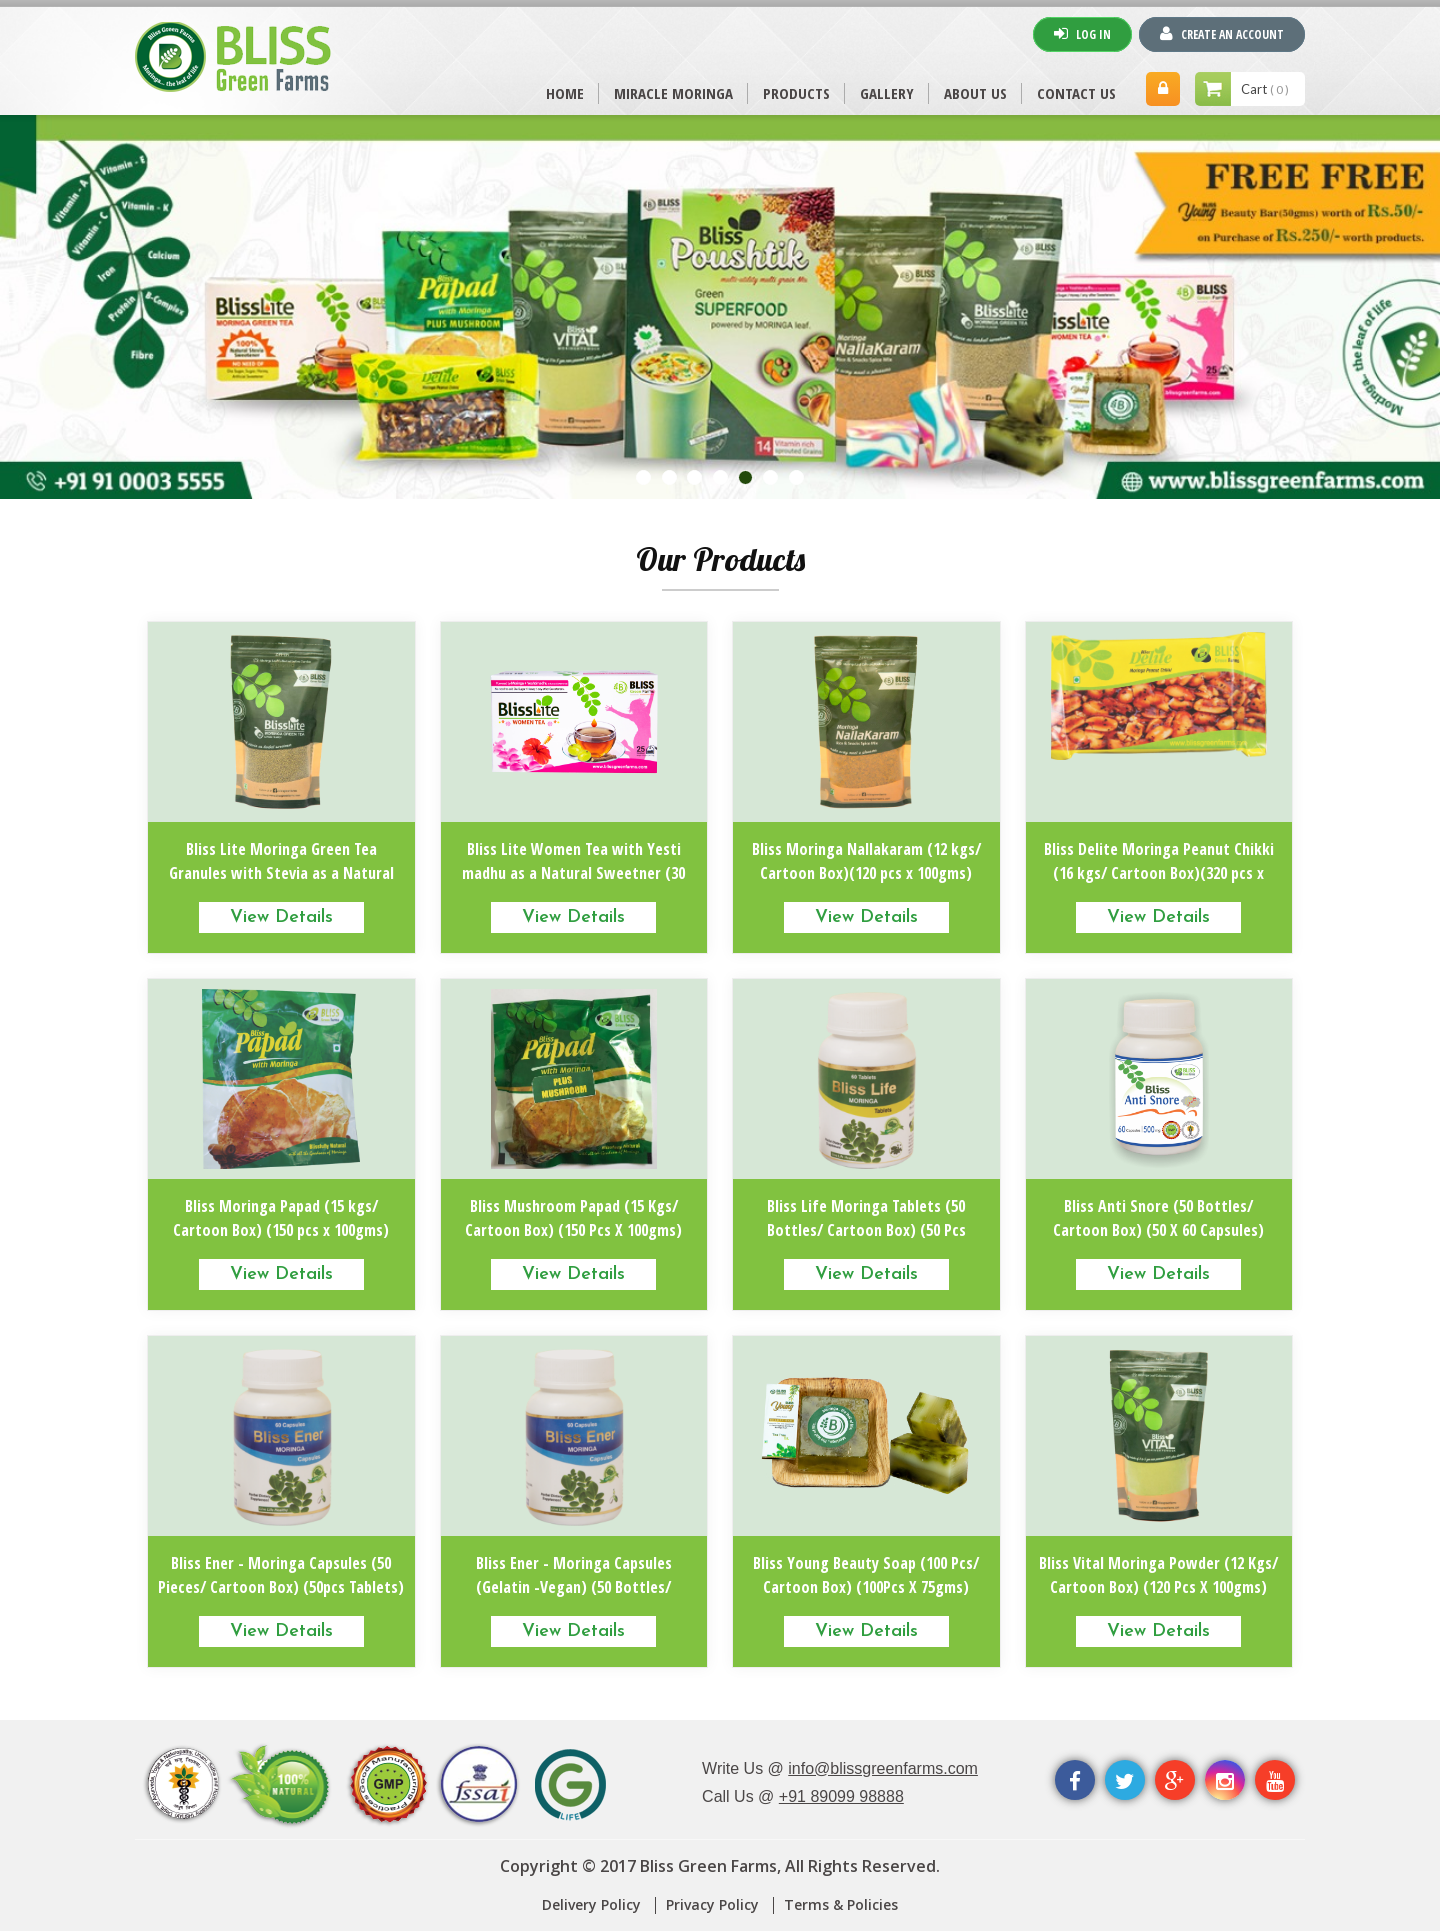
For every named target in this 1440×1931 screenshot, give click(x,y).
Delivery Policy (591, 1904)
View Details (281, 917)
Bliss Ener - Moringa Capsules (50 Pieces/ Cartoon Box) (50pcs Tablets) (281, 1575)
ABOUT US (975, 93)
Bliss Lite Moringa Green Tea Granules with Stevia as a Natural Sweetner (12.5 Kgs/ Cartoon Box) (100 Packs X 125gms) (281, 885)
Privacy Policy (712, 1904)
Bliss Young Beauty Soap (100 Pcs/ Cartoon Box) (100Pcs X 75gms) (866, 1575)
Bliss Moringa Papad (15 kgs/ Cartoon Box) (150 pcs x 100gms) (281, 1218)
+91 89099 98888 (841, 1796)
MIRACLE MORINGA (673, 93)
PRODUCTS (796, 93)
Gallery (887, 93)
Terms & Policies (841, 1904)
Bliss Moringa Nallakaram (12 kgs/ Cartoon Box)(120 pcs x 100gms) (866, 861)
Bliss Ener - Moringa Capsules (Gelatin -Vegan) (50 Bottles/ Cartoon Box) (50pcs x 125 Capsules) (573, 1587)
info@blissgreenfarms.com (883, 1768)
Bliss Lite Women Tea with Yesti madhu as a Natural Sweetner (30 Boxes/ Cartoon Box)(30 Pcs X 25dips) (573, 885)
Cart (1265, 89)
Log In (1082, 34)
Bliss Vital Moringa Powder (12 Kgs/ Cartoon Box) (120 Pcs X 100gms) (1158, 1575)
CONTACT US (1076, 93)
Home (565, 93)
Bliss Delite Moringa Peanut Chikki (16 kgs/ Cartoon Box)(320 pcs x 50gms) (1159, 873)
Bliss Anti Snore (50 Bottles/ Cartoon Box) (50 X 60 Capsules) (1158, 1218)
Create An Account (1222, 34)
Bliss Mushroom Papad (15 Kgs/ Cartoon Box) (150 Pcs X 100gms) (573, 1218)
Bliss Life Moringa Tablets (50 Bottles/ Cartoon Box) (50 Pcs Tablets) (866, 1230)
